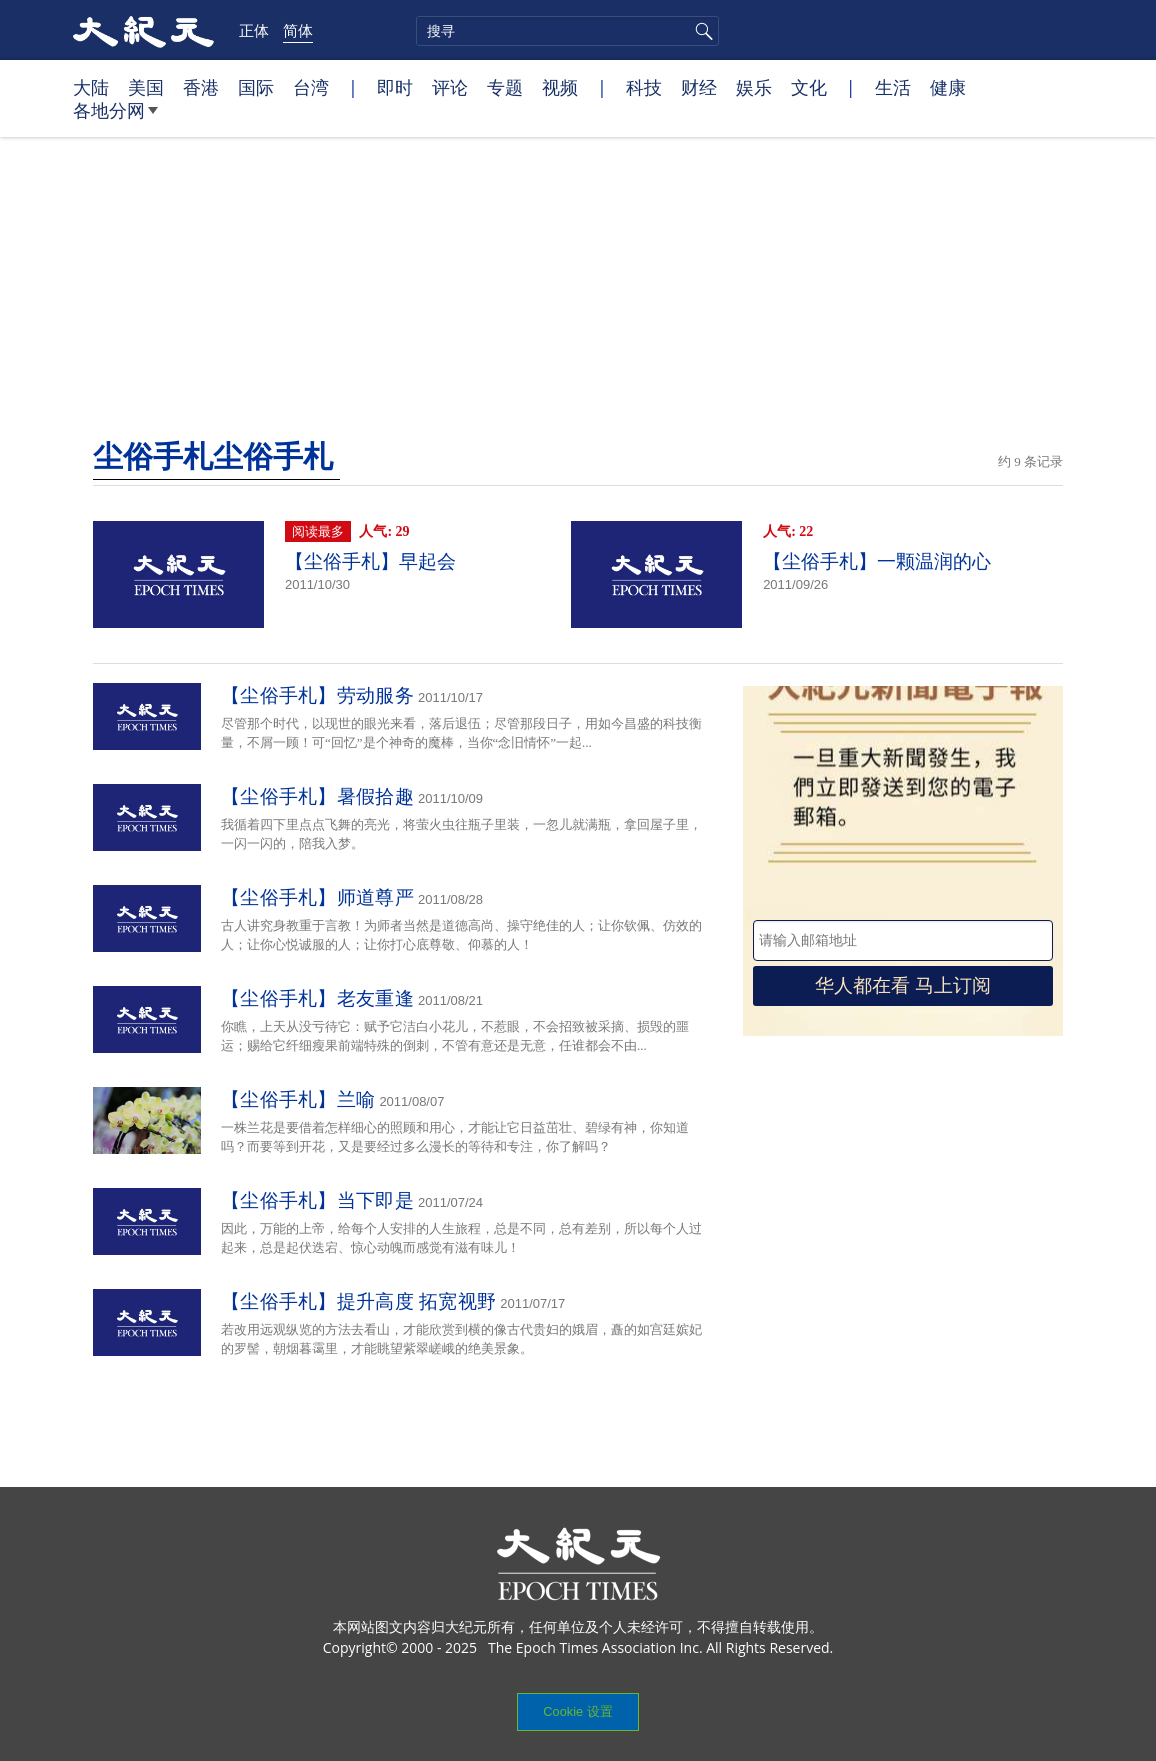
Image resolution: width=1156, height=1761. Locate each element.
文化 (809, 87)
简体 (298, 30)
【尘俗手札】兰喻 (298, 1099)
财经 (699, 87)
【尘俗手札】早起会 (370, 561)
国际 (256, 87)
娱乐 (754, 87)
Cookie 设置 (577, 1711)
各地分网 (115, 118)
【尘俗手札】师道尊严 (317, 897)
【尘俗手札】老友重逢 (317, 998)
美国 (146, 87)
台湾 (311, 87)
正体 (254, 30)
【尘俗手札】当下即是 (317, 1200)
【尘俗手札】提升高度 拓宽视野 (358, 1301)
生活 (893, 87)
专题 (505, 87)
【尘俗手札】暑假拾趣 (317, 796)
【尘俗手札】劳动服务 (317, 695)
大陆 (91, 87)
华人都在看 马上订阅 (903, 985)
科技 (644, 87)
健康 (948, 87)
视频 (560, 87)
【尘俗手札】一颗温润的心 (877, 561)
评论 (450, 87)
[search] (567, 31)
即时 (395, 87)
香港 (201, 87)
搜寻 (701, 31)
